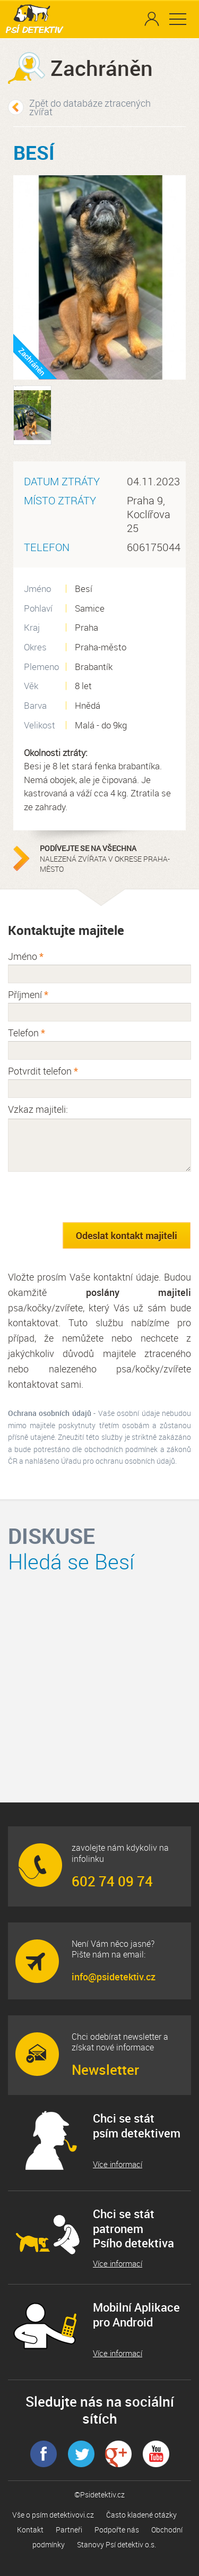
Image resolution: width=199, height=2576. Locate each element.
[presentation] (88, 1196)
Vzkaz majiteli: (38, 1109)
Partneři (69, 2530)
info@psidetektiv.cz (113, 1976)
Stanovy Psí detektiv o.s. (116, 2544)
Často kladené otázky (141, 2515)
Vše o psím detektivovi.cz (53, 2515)
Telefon (26, 1032)
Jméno (26, 956)
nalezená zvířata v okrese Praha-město (106, 858)
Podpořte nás (116, 2530)
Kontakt (30, 2530)
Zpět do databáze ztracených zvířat (90, 107)
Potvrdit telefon (43, 1070)
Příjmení (28, 994)
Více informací (117, 2164)
